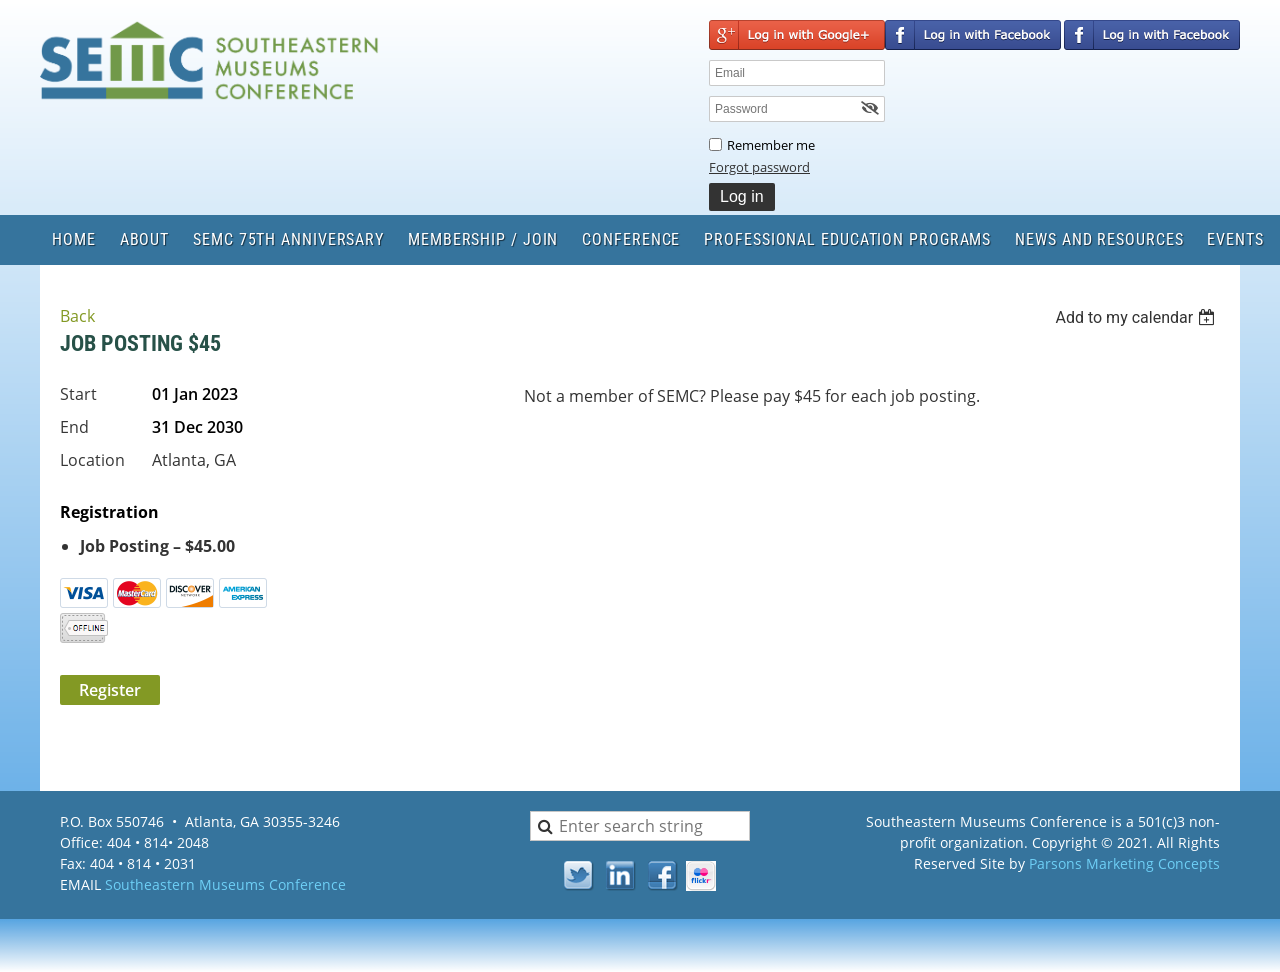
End (74, 427)
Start (78, 394)
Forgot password (759, 167)
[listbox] (1137, 317)
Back (77, 316)
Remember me (771, 145)
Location (92, 460)
